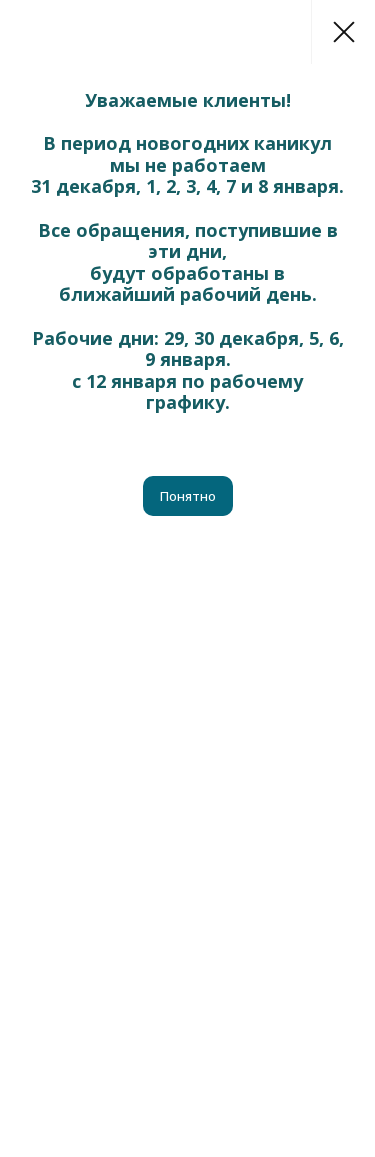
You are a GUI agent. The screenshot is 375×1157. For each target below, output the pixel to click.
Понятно (188, 496)
